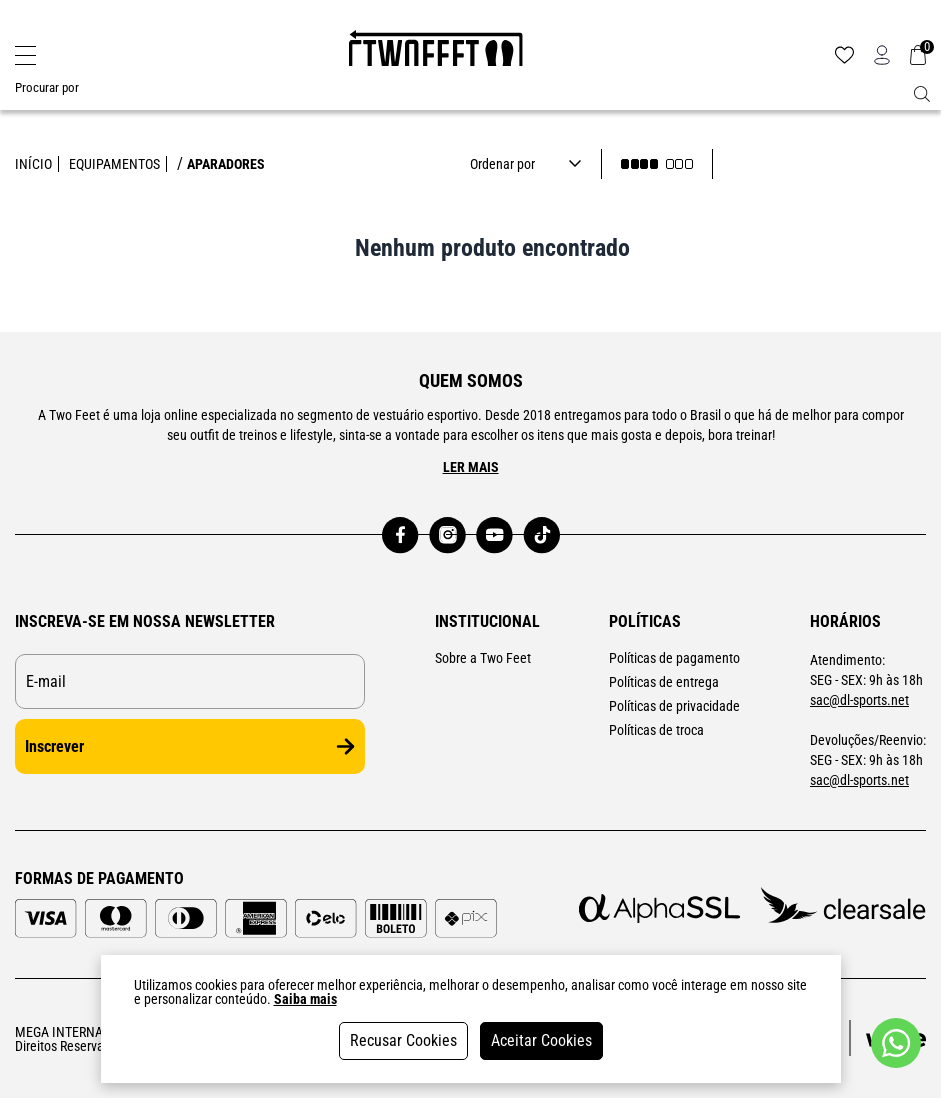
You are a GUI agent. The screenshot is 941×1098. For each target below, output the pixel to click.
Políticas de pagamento (674, 658)
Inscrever (190, 746)
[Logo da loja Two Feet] (436, 55)
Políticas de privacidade (674, 706)
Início (33, 164)
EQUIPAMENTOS (114, 164)
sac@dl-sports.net (859, 700)
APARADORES (226, 164)
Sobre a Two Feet (483, 658)
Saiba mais (305, 999)
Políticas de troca (656, 730)
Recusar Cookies (403, 1040)
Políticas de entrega (664, 682)
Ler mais (471, 467)
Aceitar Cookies (541, 1040)
